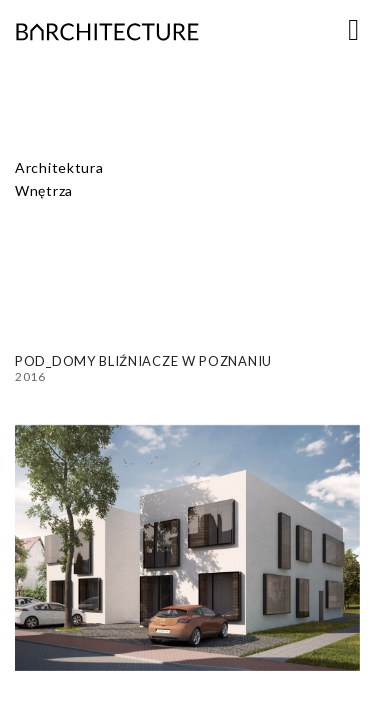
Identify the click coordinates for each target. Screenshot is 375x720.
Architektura (59, 167)
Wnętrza (44, 190)
